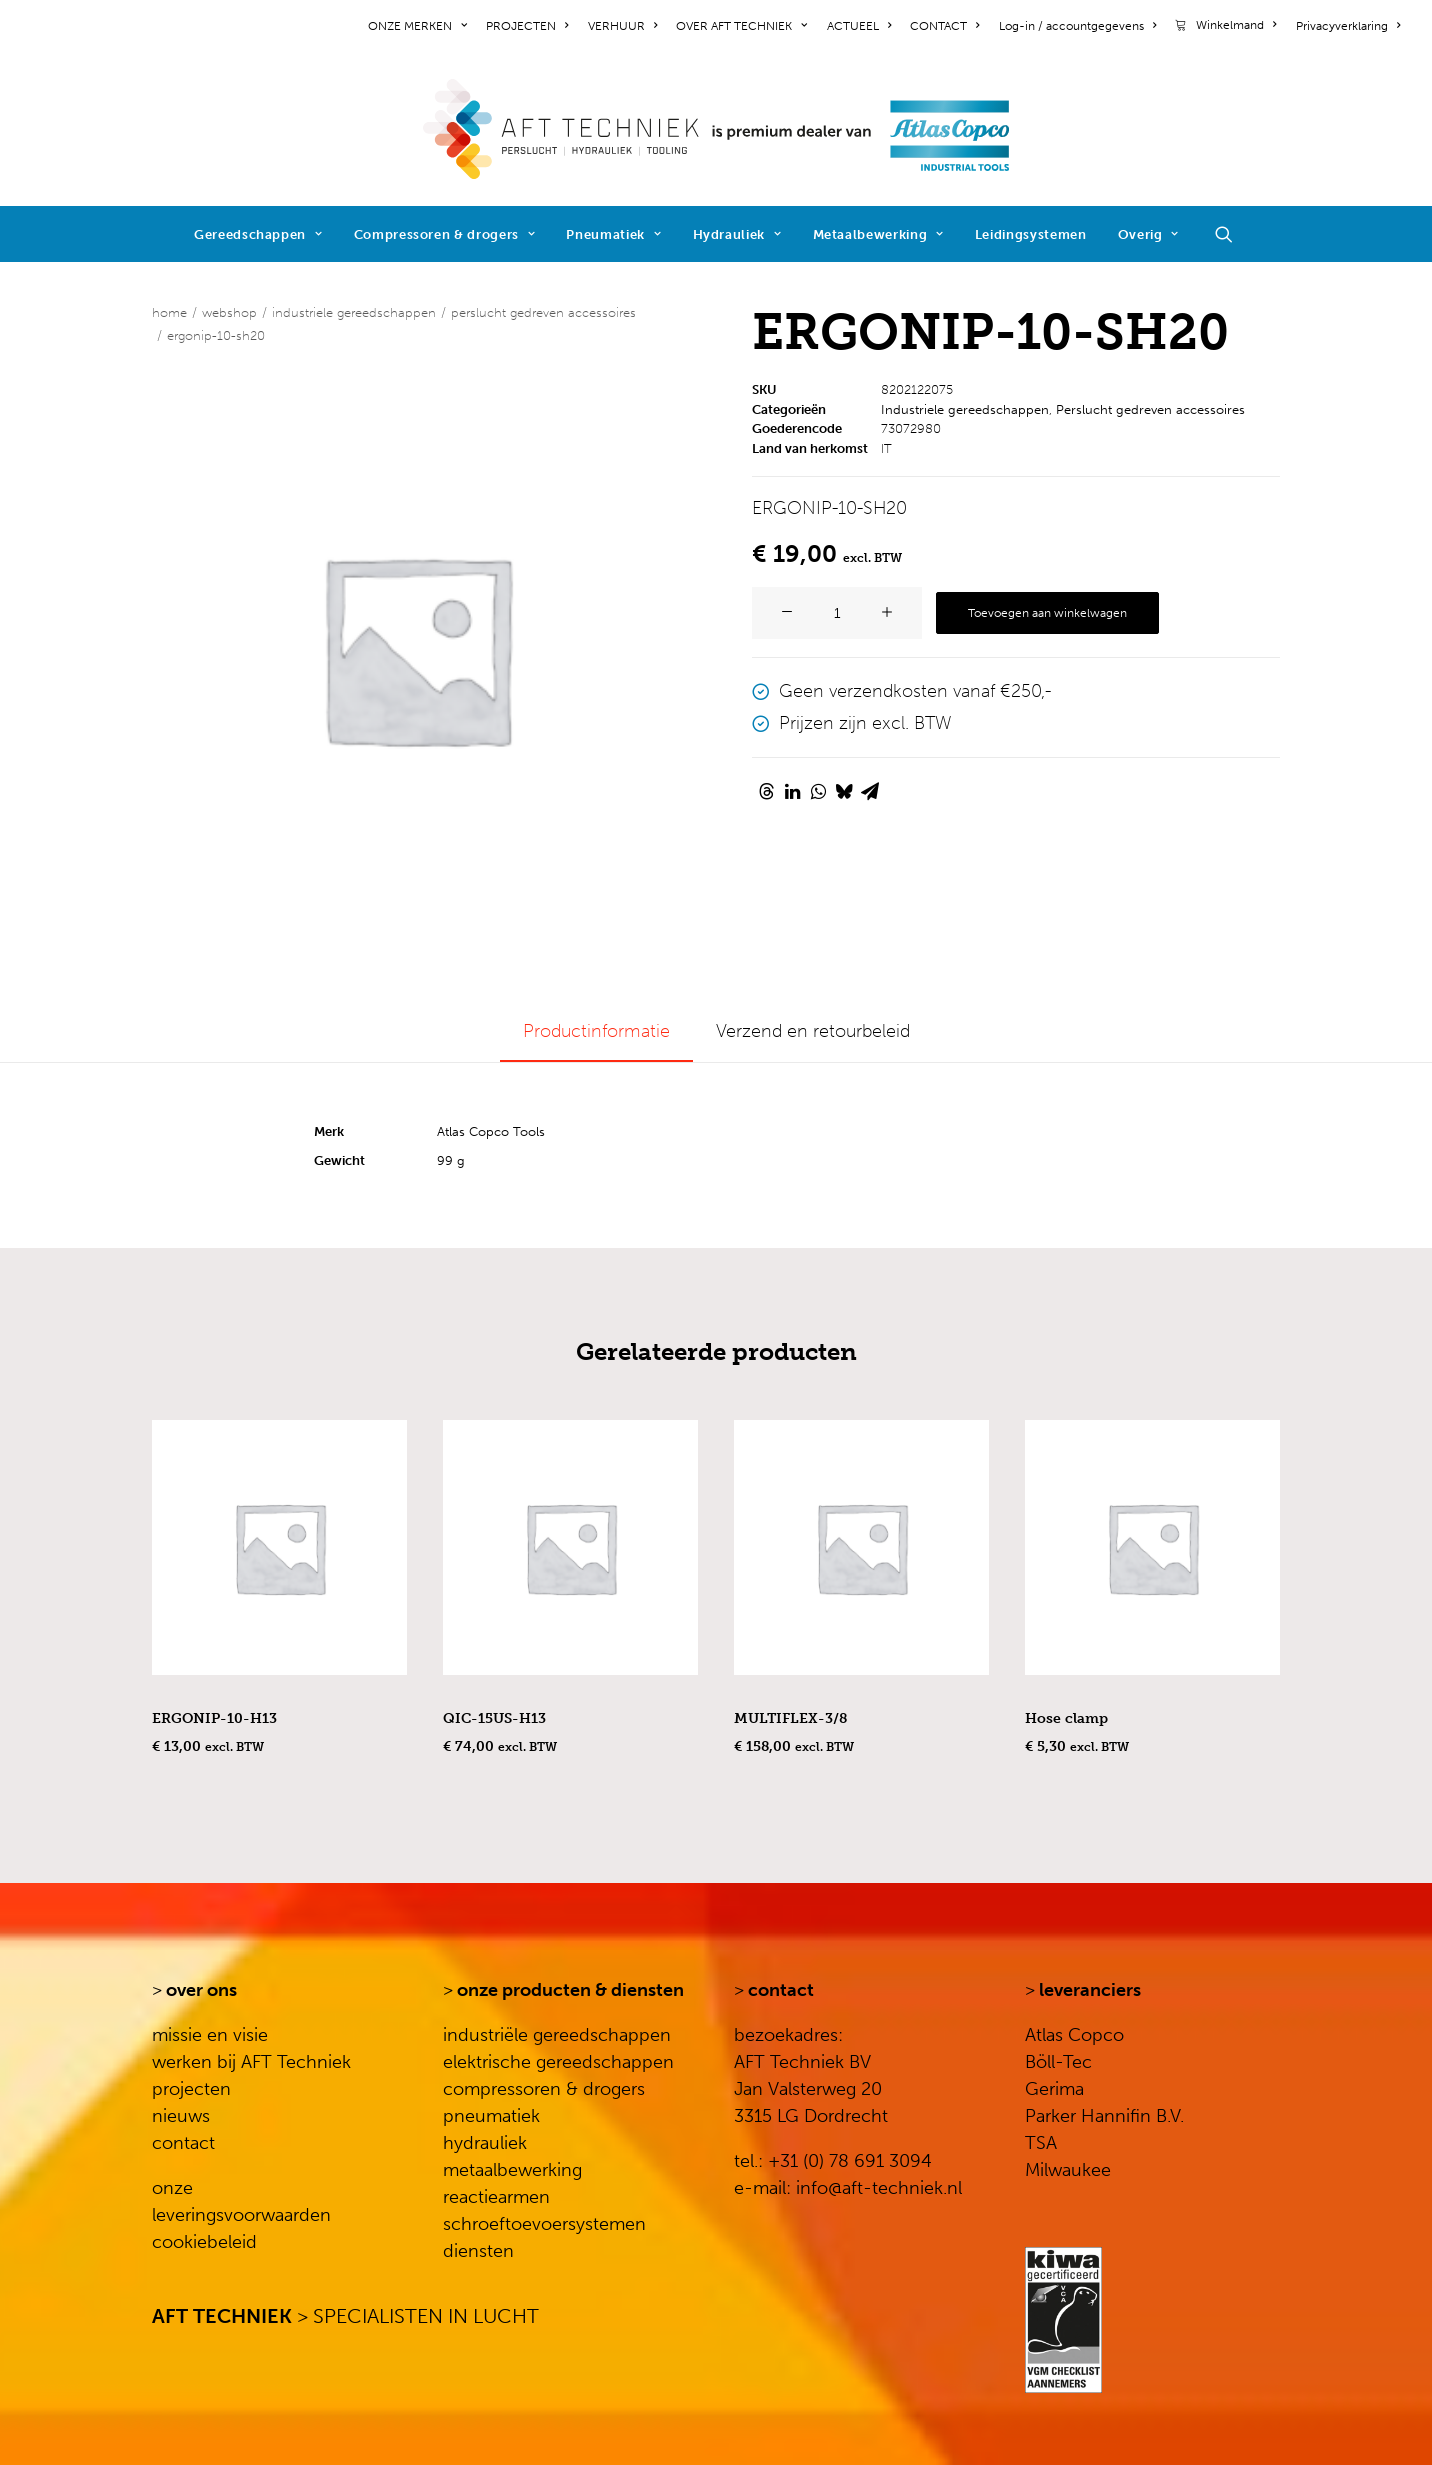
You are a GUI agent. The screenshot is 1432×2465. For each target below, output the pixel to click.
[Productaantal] (837, 613)
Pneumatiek (613, 234)
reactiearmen (496, 2197)
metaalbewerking (512, 2170)
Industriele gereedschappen (354, 312)
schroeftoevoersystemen (544, 2224)
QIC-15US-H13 (494, 1718)
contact (183, 2143)
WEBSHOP (229, 312)
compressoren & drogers (544, 2089)
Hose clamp (1066, 1718)
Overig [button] (1148, 234)
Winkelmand (1236, 25)
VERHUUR (622, 26)
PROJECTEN (527, 26)
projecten (191, 2089)
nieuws (181, 2116)
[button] (1233, 234)
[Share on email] (870, 791)
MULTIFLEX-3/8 (790, 1718)
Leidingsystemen (1031, 234)
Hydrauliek (737, 234)
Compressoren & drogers (445, 234)
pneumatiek (491, 2116)
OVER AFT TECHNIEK (741, 26)
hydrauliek (485, 2143)
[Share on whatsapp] (818, 791)
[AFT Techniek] (716, 129)
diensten (478, 2251)
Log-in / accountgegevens (1077, 26)
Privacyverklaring (1348, 26)
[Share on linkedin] (792, 791)
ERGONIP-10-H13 (214, 1718)
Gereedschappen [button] (258, 234)
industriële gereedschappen (557, 2035)
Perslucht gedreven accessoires (543, 312)
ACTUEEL (859, 26)
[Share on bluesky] (844, 791)
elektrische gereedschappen (558, 2062)
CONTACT (944, 26)
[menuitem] (421, 26)
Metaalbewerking (878, 234)
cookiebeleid (204, 2242)
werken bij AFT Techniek (251, 2062)
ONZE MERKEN (417, 26)
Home (169, 312)
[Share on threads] (766, 791)
